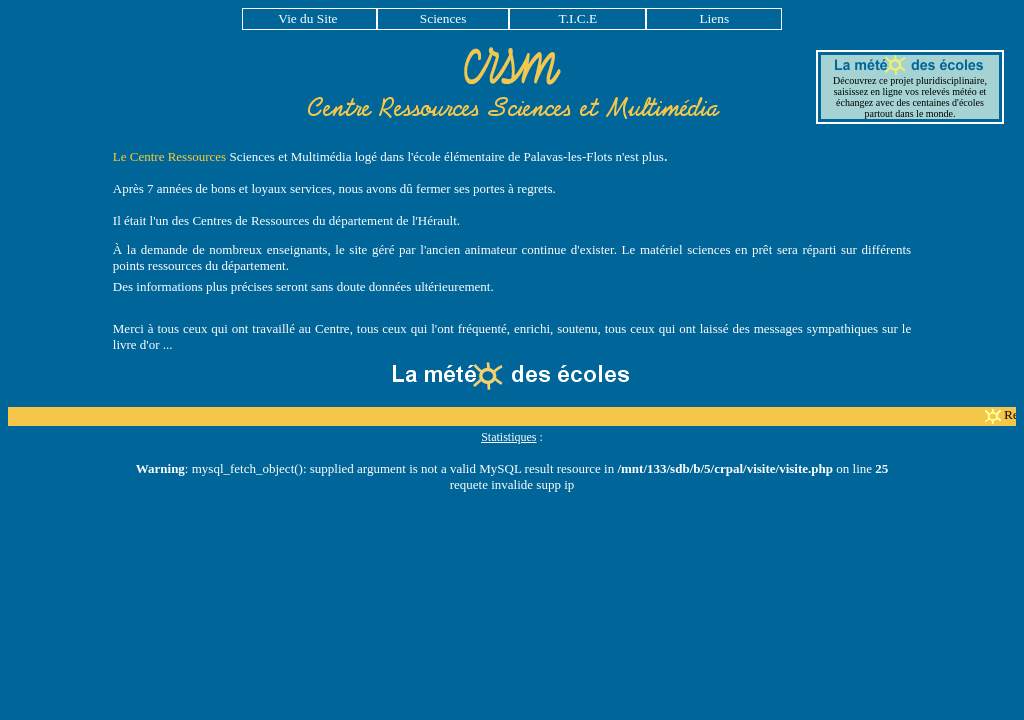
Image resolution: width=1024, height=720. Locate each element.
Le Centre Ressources (169, 156)
